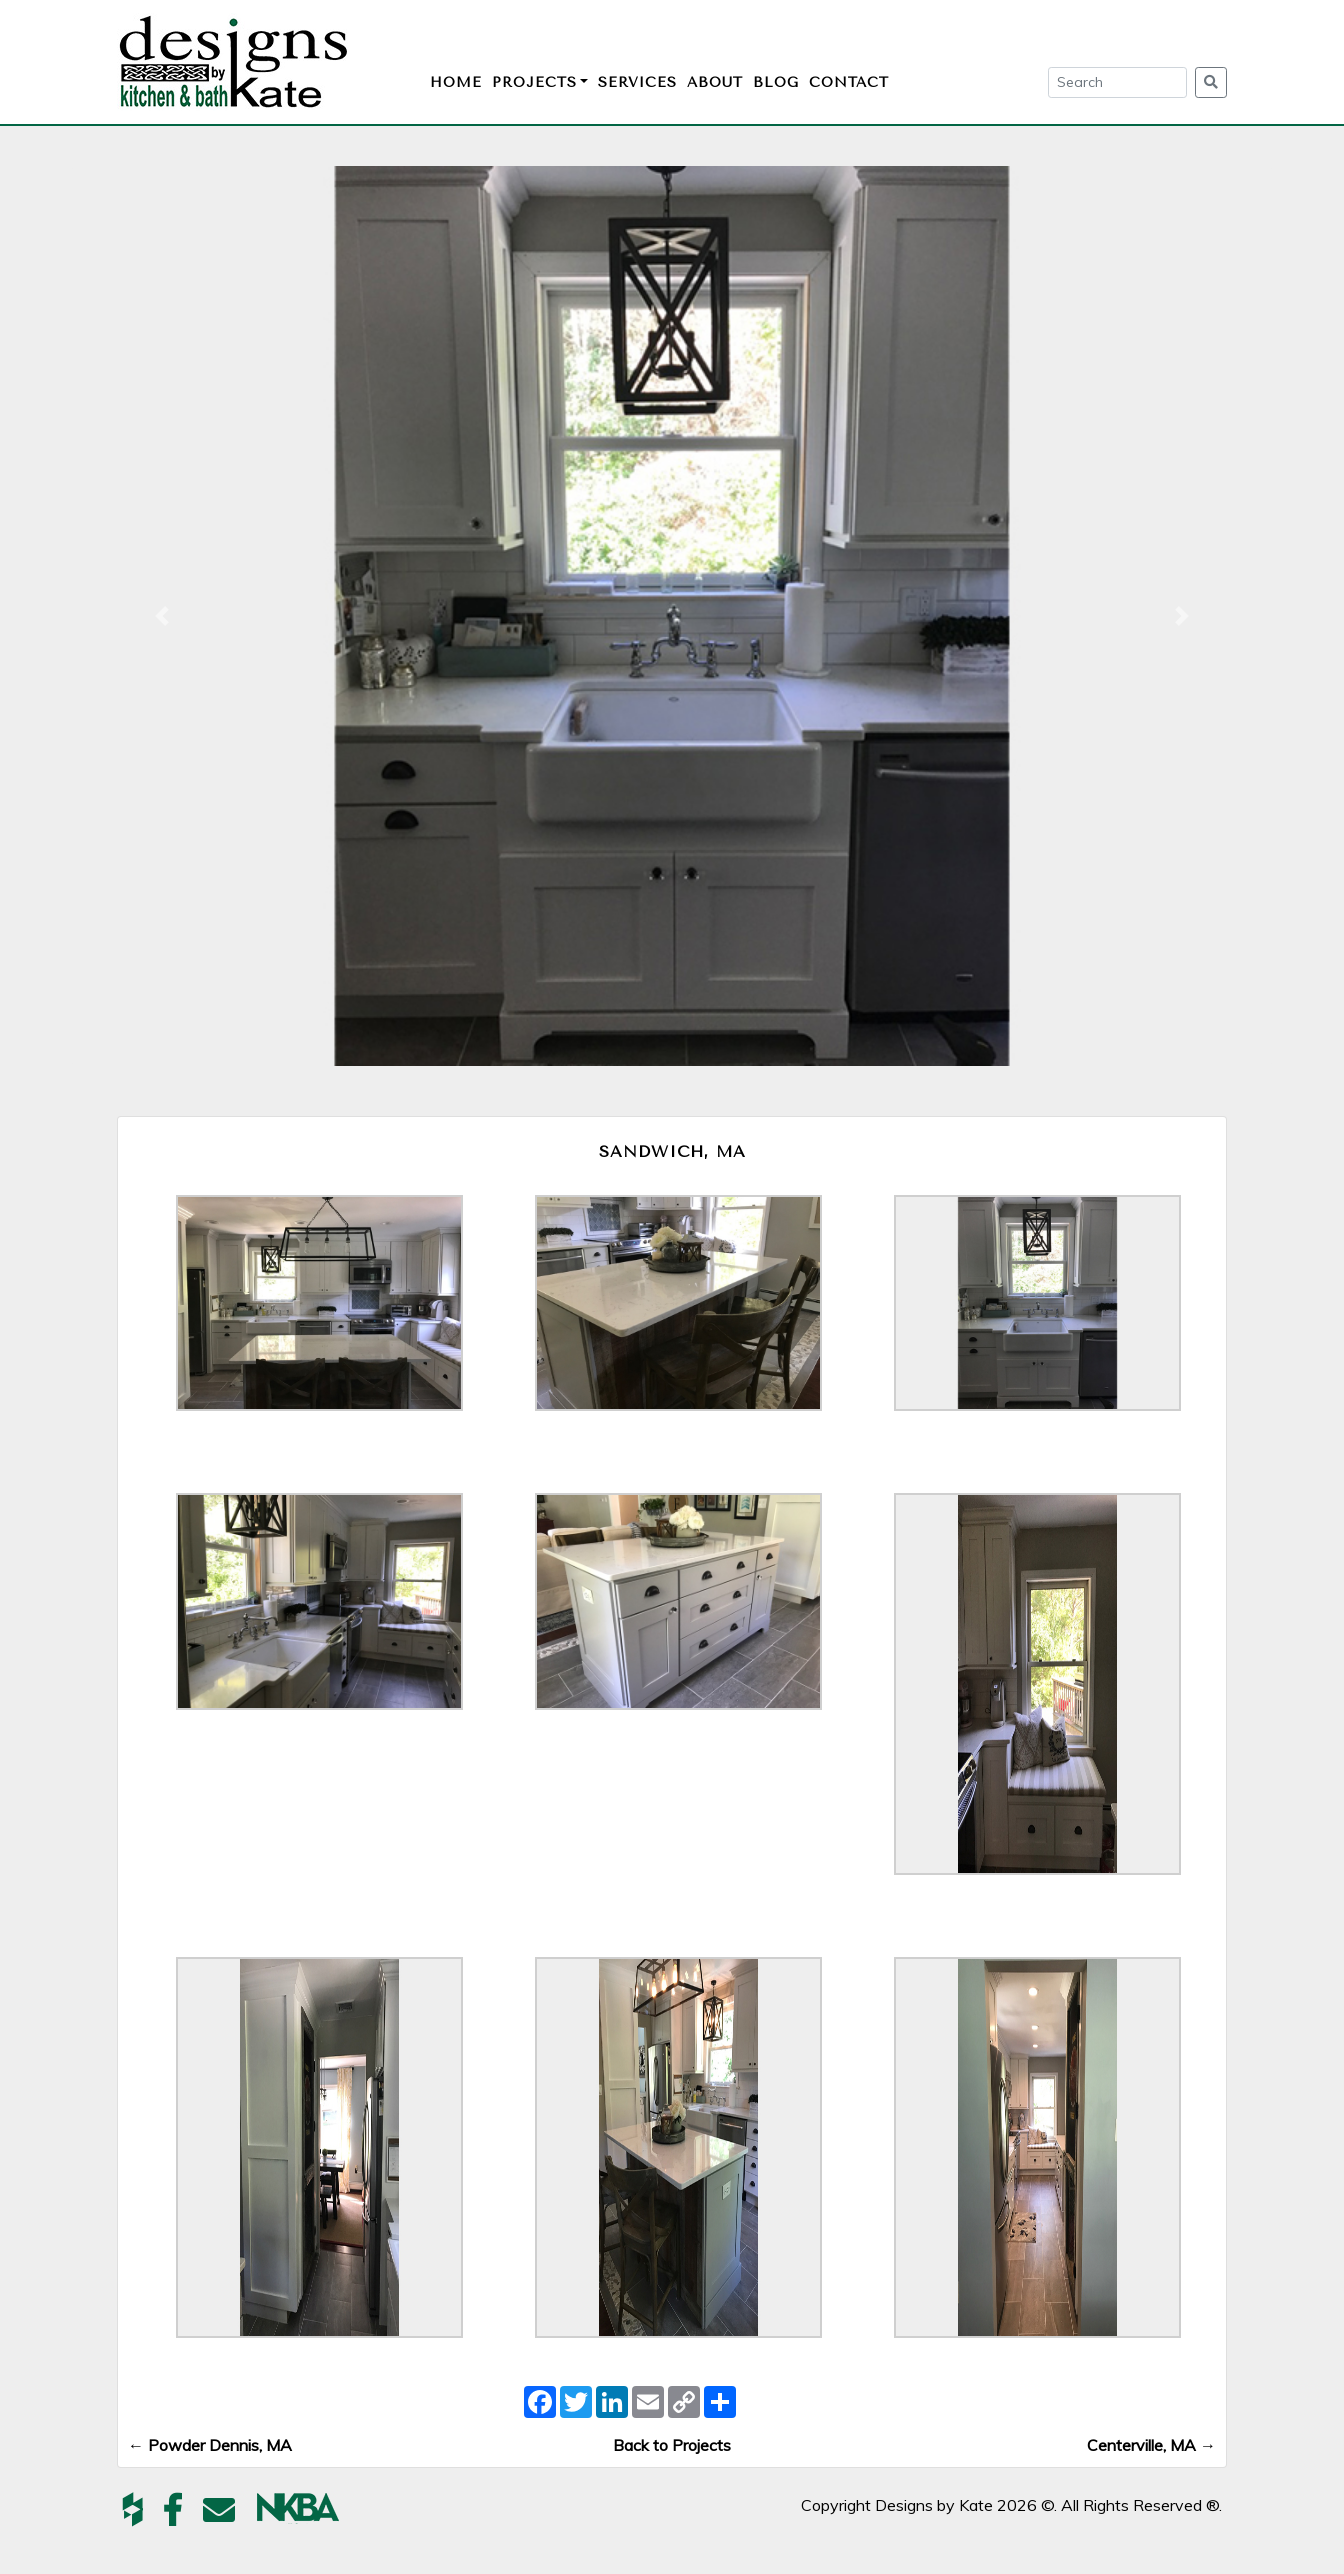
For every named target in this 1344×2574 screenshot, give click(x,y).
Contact (849, 82)
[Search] (1117, 82)
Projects (534, 82)
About (715, 82)
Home (456, 82)
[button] (162, 616)
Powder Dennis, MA (210, 2445)
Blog (776, 82)
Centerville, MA (1151, 2445)
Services (637, 82)
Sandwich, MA (672, 1151)
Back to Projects (672, 2445)
